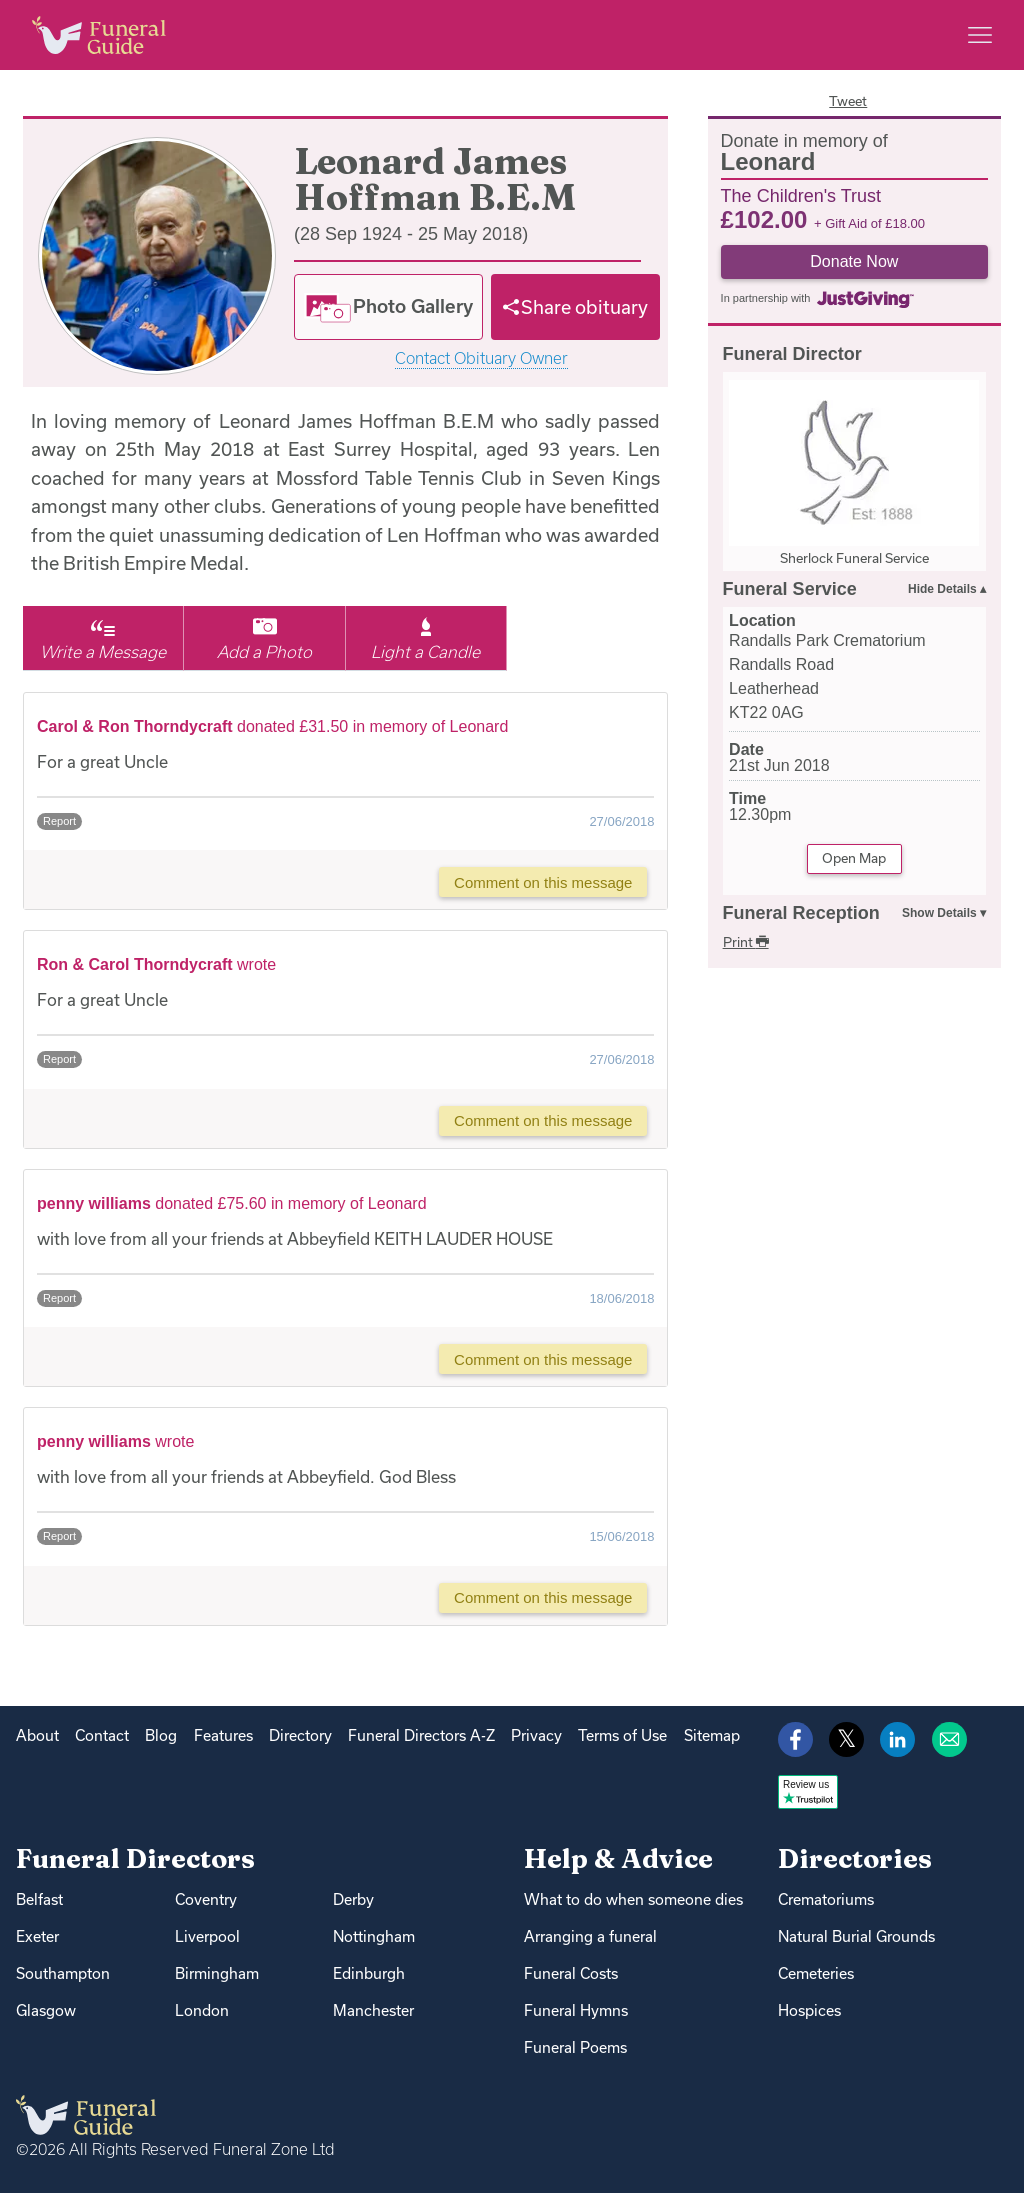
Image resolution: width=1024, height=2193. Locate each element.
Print (746, 942)
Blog (161, 1735)
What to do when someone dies (633, 1899)
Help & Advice (618, 1858)
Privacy (536, 1735)
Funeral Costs (571, 1973)
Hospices (809, 2010)
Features (223, 1735)
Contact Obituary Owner (481, 358)
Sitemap (712, 1735)
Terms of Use (622, 1735)
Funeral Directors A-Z (421, 1735)
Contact (102, 1735)
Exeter (37, 1936)
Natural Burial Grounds (856, 1936)
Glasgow (46, 2010)
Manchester (373, 2010)
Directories (855, 1858)
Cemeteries (816, 1973)
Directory (300, 1735)
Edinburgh (369, 1973)
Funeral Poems (575, 2047)
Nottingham (374, 1936)
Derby (353, 1899)
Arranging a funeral (590, 1936)
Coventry (206, 1899)
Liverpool (207, 1936)
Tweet (848, 101)
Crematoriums (826, 1899)
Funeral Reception (801, 913)
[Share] (576, 307)
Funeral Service (790, 589)
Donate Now (854, 261)
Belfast (39, 1899)
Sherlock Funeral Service (854, 558)
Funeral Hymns (576, 2010)
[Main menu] (980, 35)
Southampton (63, 1973)
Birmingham (217, 1973)
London (202, 2010)
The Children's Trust (801, 195)
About (37, 1735)
